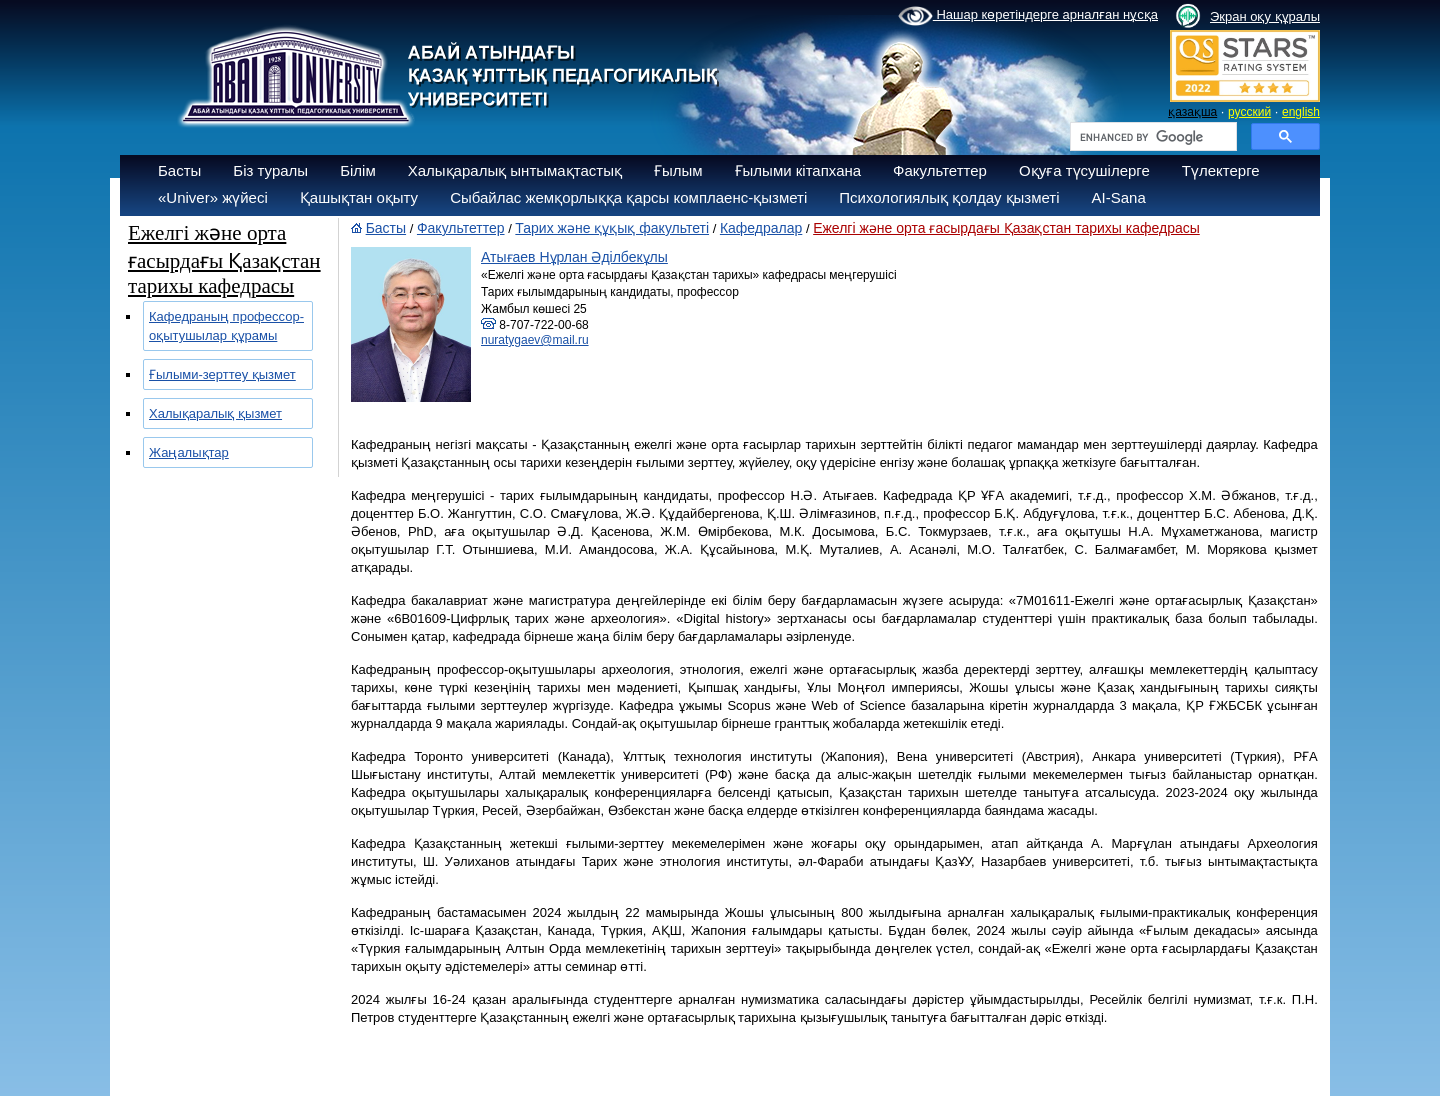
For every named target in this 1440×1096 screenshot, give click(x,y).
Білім (358, 170)
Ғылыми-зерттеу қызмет (222, 374)
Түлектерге (1221, 170)
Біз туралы (270, 170)
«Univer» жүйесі (213, 197)
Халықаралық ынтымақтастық (515, 170)
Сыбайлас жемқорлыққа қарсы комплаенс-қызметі (628, 197)
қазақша (1192, 112)
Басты (179, 170)
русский (1249, 112)
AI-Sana (1119, 197)
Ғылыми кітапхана (798, 170)
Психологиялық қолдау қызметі (949, 197)
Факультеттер (940, 170)
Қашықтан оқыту (359, 197)
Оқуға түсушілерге (1084, 170)
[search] (1151, 137)
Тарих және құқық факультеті (612, 228)
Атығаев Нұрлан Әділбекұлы (574, 257)
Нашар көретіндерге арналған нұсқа (1028, 16)
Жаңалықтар (189, 452)
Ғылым (678, 170)
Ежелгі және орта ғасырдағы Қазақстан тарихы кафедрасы (1006, 228)
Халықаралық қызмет (215, 413)
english (1301, 112)
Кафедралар (761, 228)
